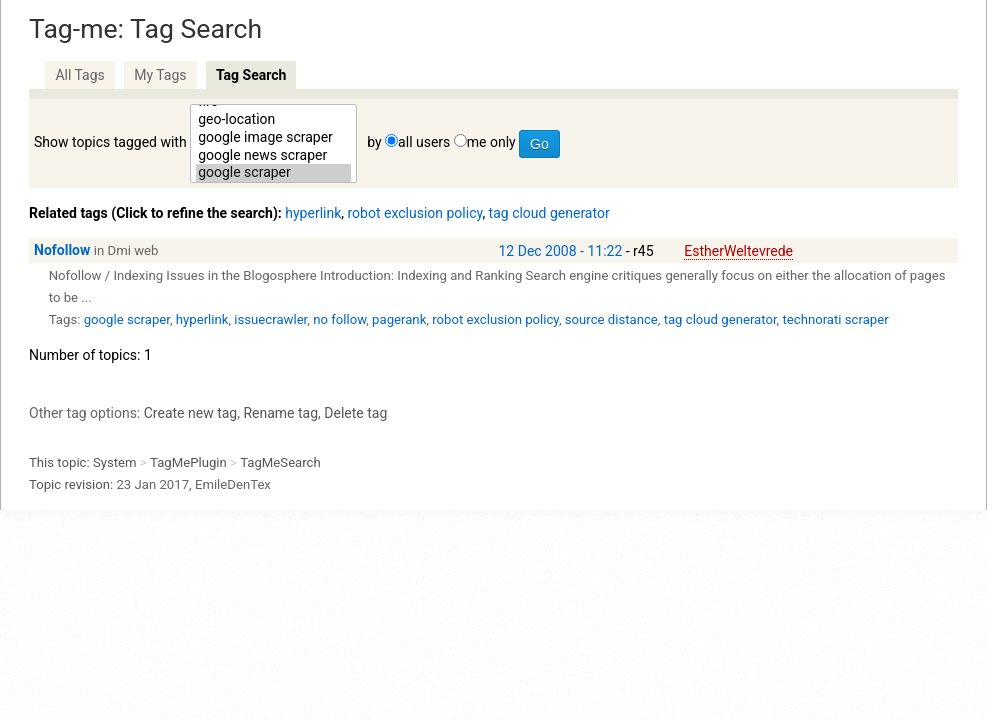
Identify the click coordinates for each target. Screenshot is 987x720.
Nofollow (62, 250)
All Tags (79, 75)
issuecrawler (270, 319)
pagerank (399, 319)
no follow (339, 319)
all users (424, 142)
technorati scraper (835, 319)
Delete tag (355, 413)
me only (491, 142)
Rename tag (280, 413)
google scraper (273, 173)
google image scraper (273, 138)
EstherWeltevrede (738, 251)
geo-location (273, 120)
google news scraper (273, 156)
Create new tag (190, 413)
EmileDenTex (233, 484)
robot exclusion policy (415, 213)
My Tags (160, 75)
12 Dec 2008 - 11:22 (561, 251)
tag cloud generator (549, 213)
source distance (611, 319)
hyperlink (313, 213)
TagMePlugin (188, 462)
